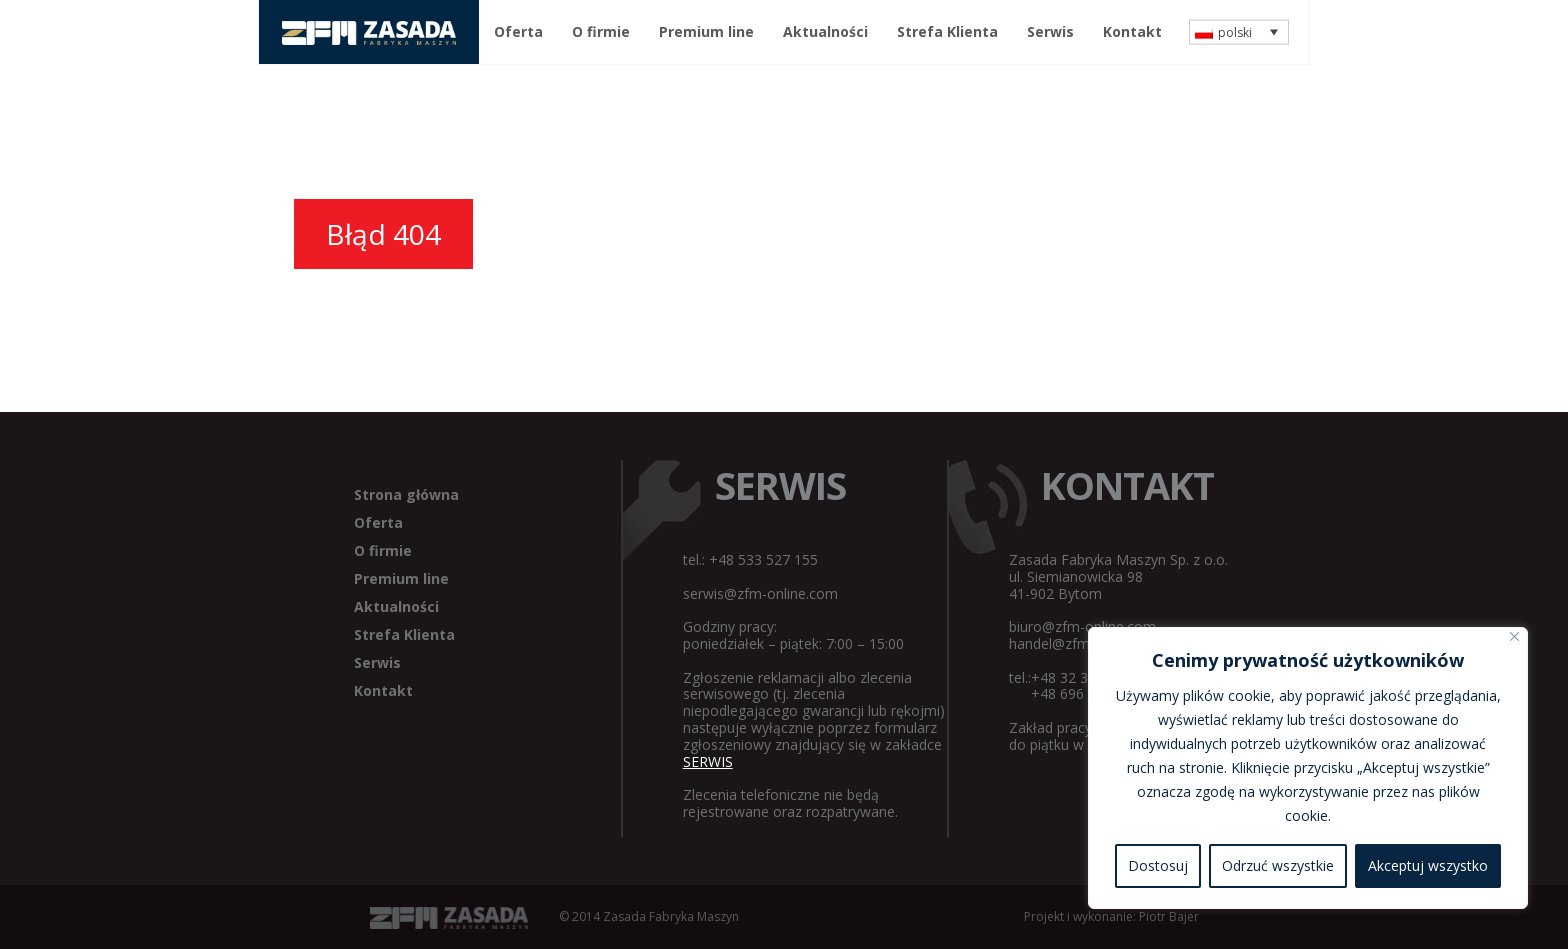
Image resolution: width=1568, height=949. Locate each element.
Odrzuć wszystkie (1278, 865)
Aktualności (825, 31)
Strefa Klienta (947, 31)
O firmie (601, 31)
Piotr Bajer (1169, 916)
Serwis (1050, 31)
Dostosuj (1158, 865)
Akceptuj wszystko (1428, 865)
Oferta (518, 31)
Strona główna (406, 494)
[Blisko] (1514, 636)
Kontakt (1132, 31)
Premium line (706, 31)
